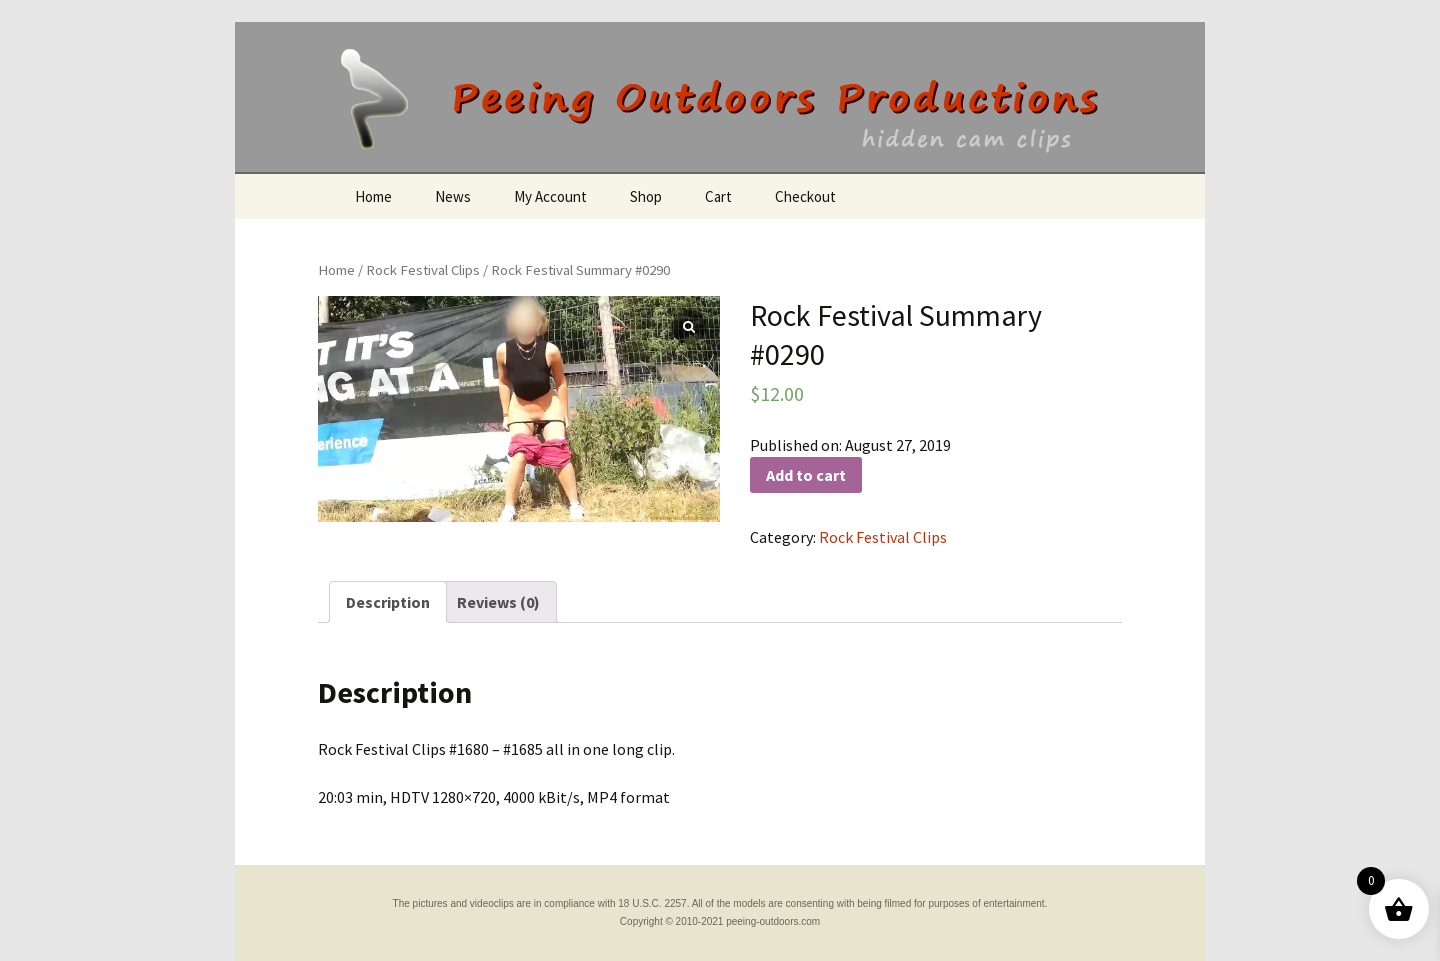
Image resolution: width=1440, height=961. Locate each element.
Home (373, 196)
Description (388, 602)
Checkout (805, 196)
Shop (646, 196)
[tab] (388, 602)
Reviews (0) (498, 602)
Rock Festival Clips (423, 270)
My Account (550, 196)
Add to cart (806, 475)
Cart (718, 196)
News (453, 196)
